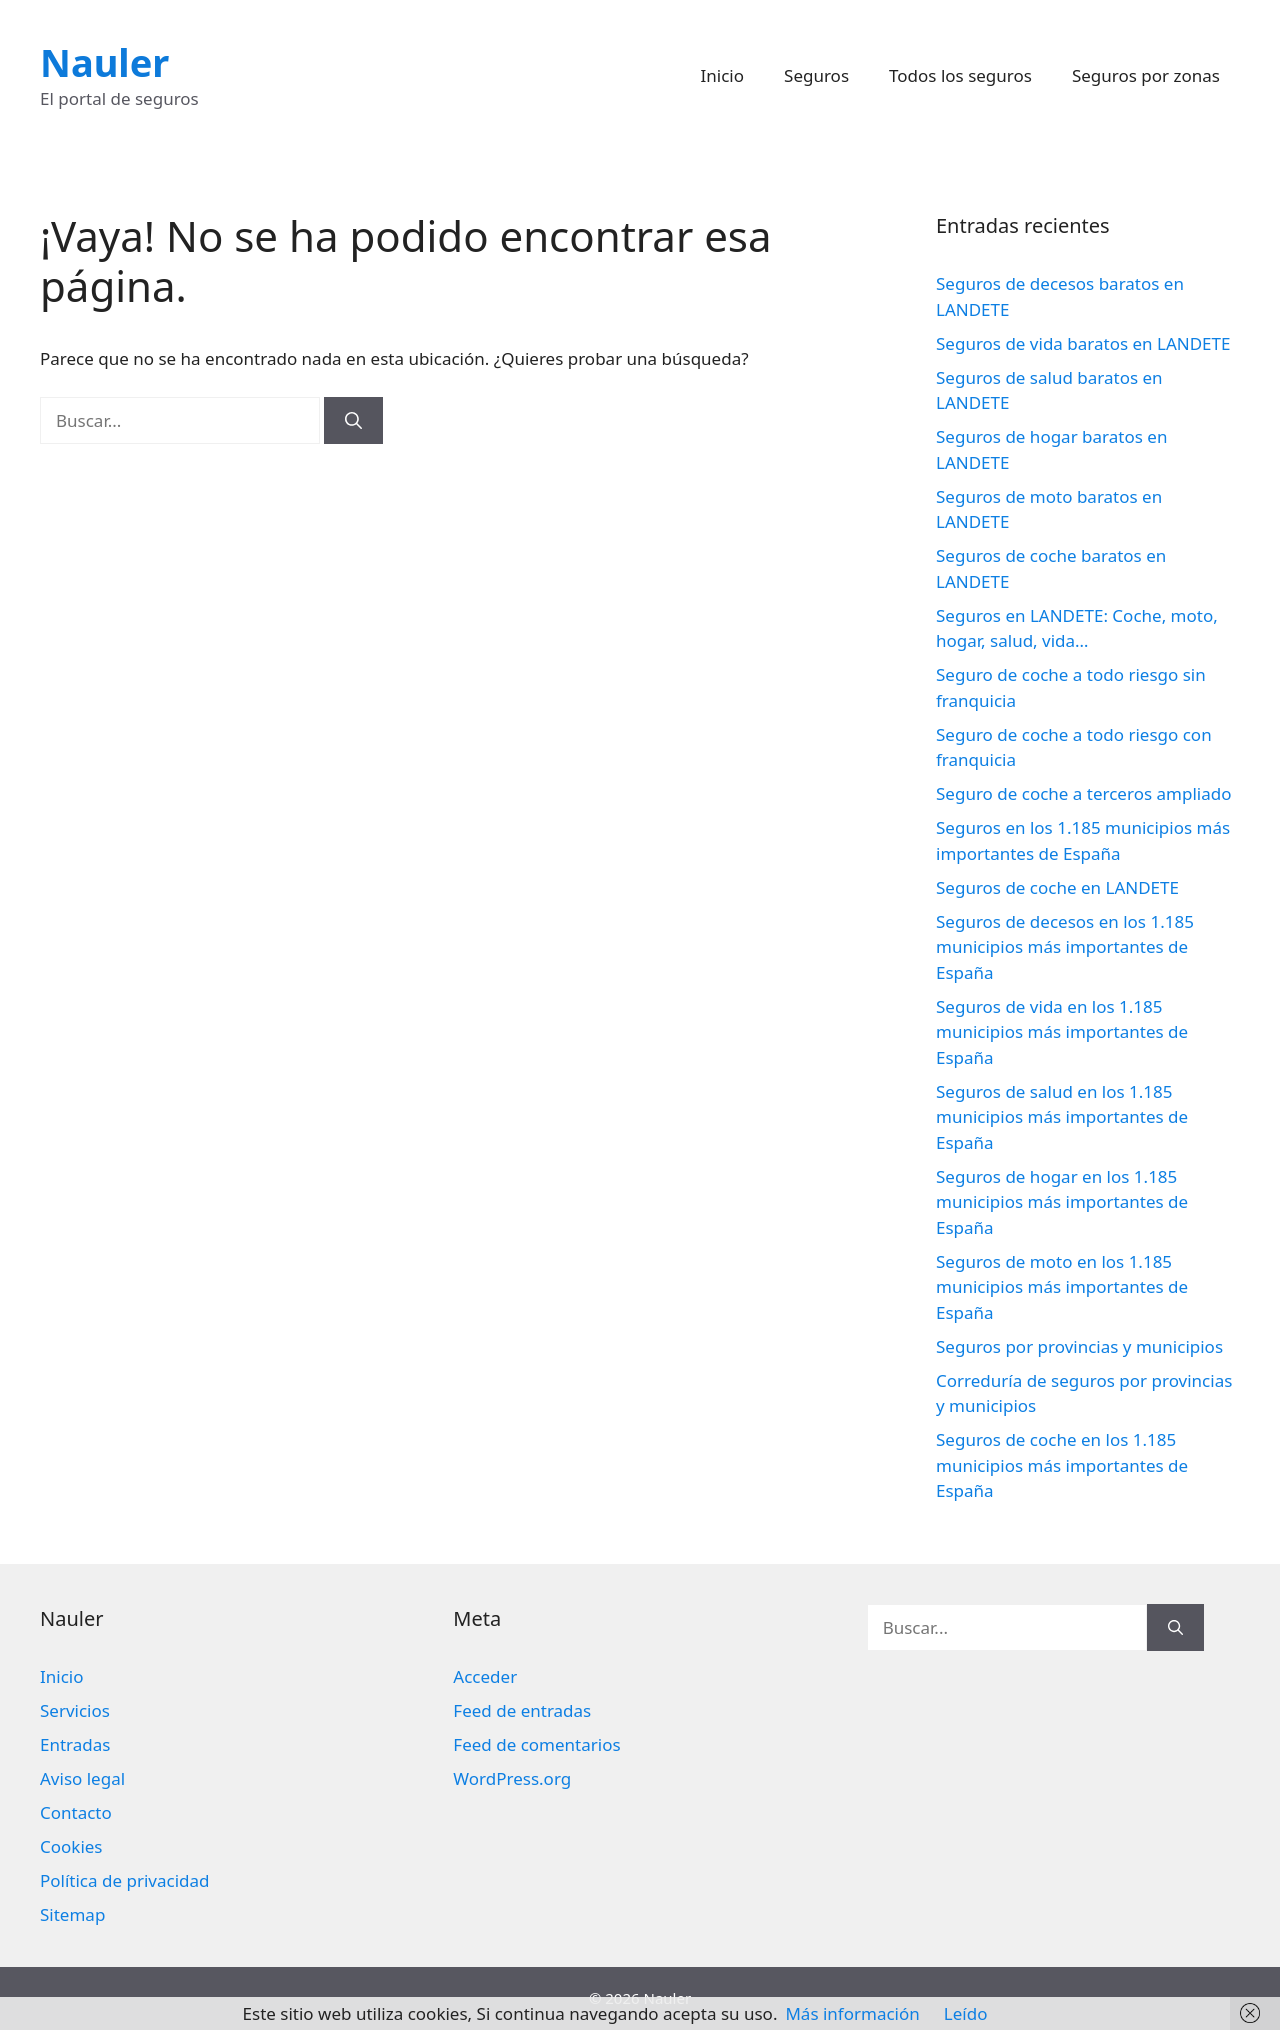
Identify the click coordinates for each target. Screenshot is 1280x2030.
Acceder (485, 1676)
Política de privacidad (124, 1880)
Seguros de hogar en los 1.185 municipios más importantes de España (1062, 1202)
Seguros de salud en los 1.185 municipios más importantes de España (1062, 1117)
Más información (852, 2013)
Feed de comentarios (536, 1744)
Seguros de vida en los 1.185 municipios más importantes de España (1062, 1032)
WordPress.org (512, 1778)
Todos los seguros (960, 75)
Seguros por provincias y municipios (1079, 1346)
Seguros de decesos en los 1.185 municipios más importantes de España (1065, 947)
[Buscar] (353, 421)
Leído (966, 2013)
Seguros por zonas (1146, 75)
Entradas (75, 1744)
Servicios (75, 1710)
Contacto (76, 1812)
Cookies (71, 1846)
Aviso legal (82, 1778)
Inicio (723, 75)
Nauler (104, 62)
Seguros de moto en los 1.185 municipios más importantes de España (1062, 1287)
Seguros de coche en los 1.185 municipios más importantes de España (1062, 1465)
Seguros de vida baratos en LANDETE (1083, 343)
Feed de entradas (522, 1710)
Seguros (816, 75)
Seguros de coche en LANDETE (1057, 887)
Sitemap (72, 1914)
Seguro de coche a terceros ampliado (1083, 793)
